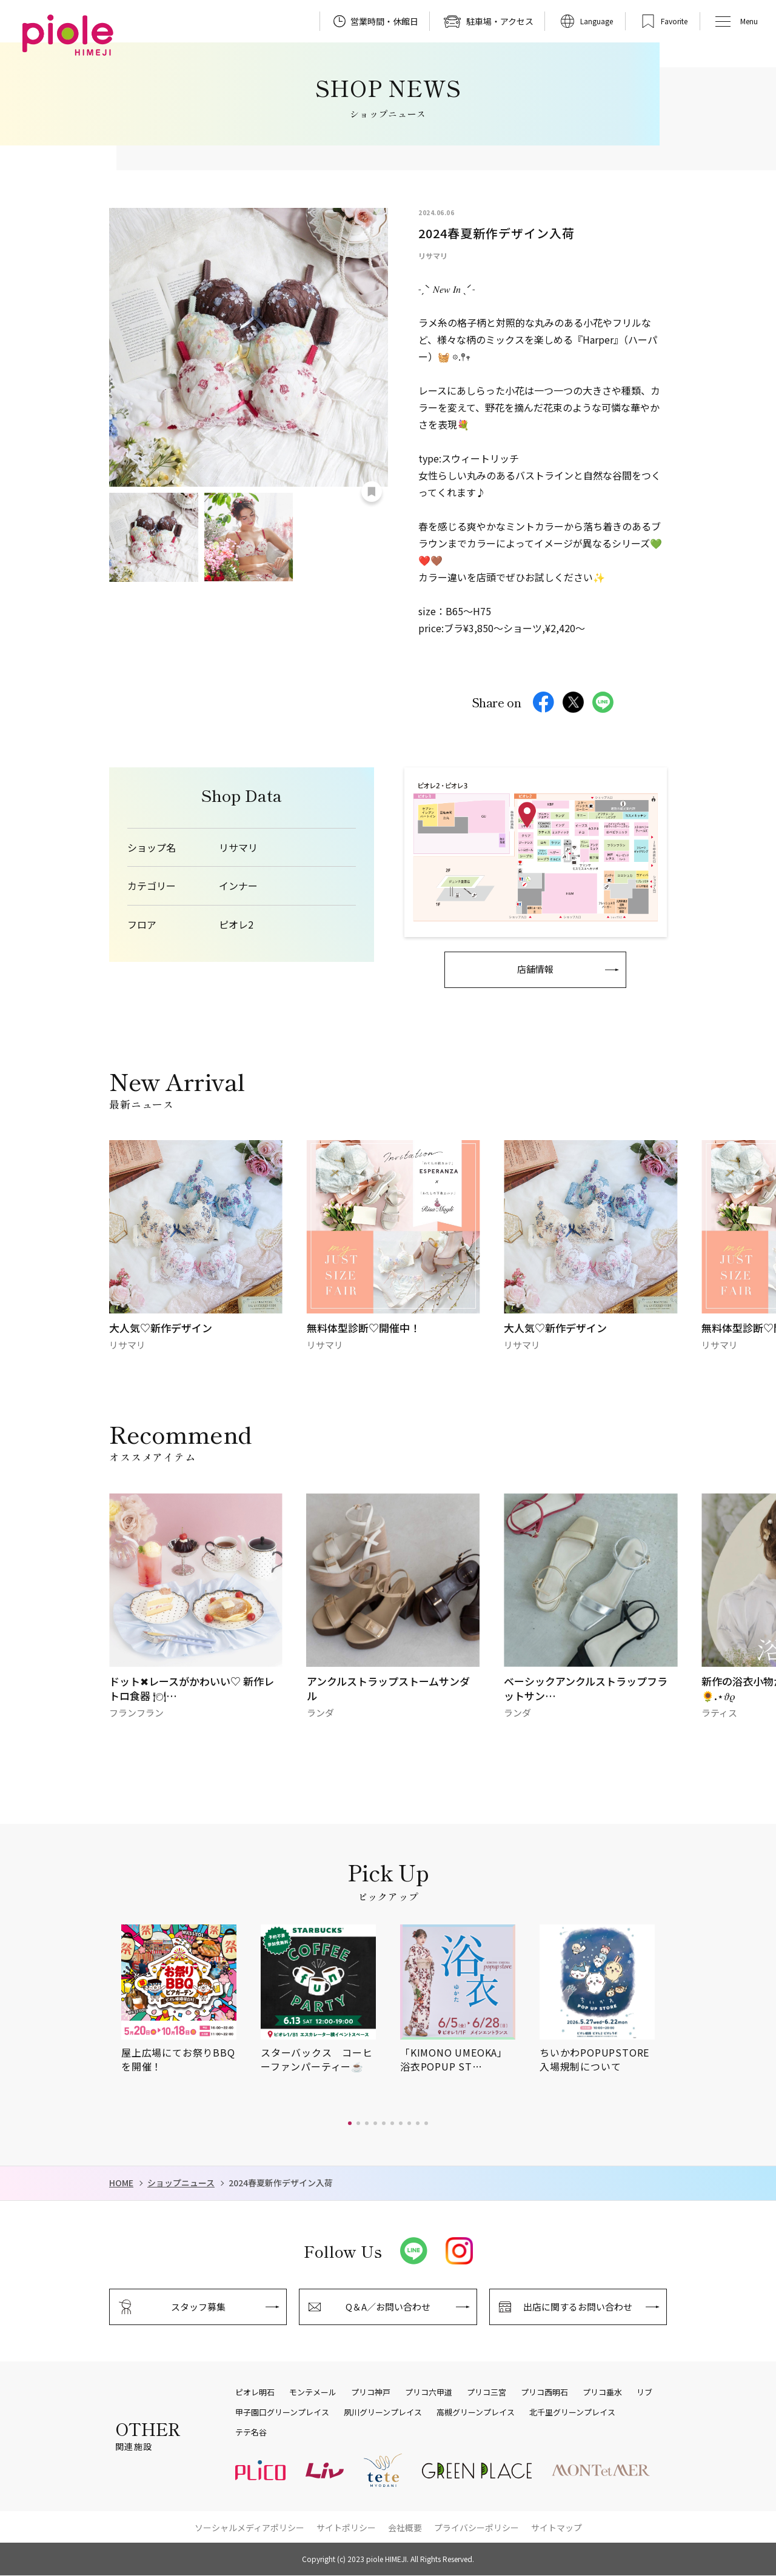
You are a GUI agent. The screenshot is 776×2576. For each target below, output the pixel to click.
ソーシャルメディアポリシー (249, 2527)
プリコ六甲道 (428, 2392)
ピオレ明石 (255, 2392)
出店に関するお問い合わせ (577, 2306)
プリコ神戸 (370, 2392)
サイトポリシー (346, 2527)
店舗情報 (535, 969)
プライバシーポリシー (476, 2527)
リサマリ (238, 848)
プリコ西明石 (544, 2392)
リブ (644, 2392)
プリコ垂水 (602, 2392)
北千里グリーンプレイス (572, 2412)
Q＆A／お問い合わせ (388, 2306)
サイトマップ (556, 2527)
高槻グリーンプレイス (475, 2412)
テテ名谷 (251, 2432)
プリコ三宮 (486, 2392)
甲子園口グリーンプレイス (282, 2412)
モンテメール (312, 2392)
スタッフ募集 (198, 2306)
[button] (350, 2123)
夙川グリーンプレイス (383, 2412)
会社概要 (405, 2527)
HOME (121, 2183)
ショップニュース (181, 2183)
